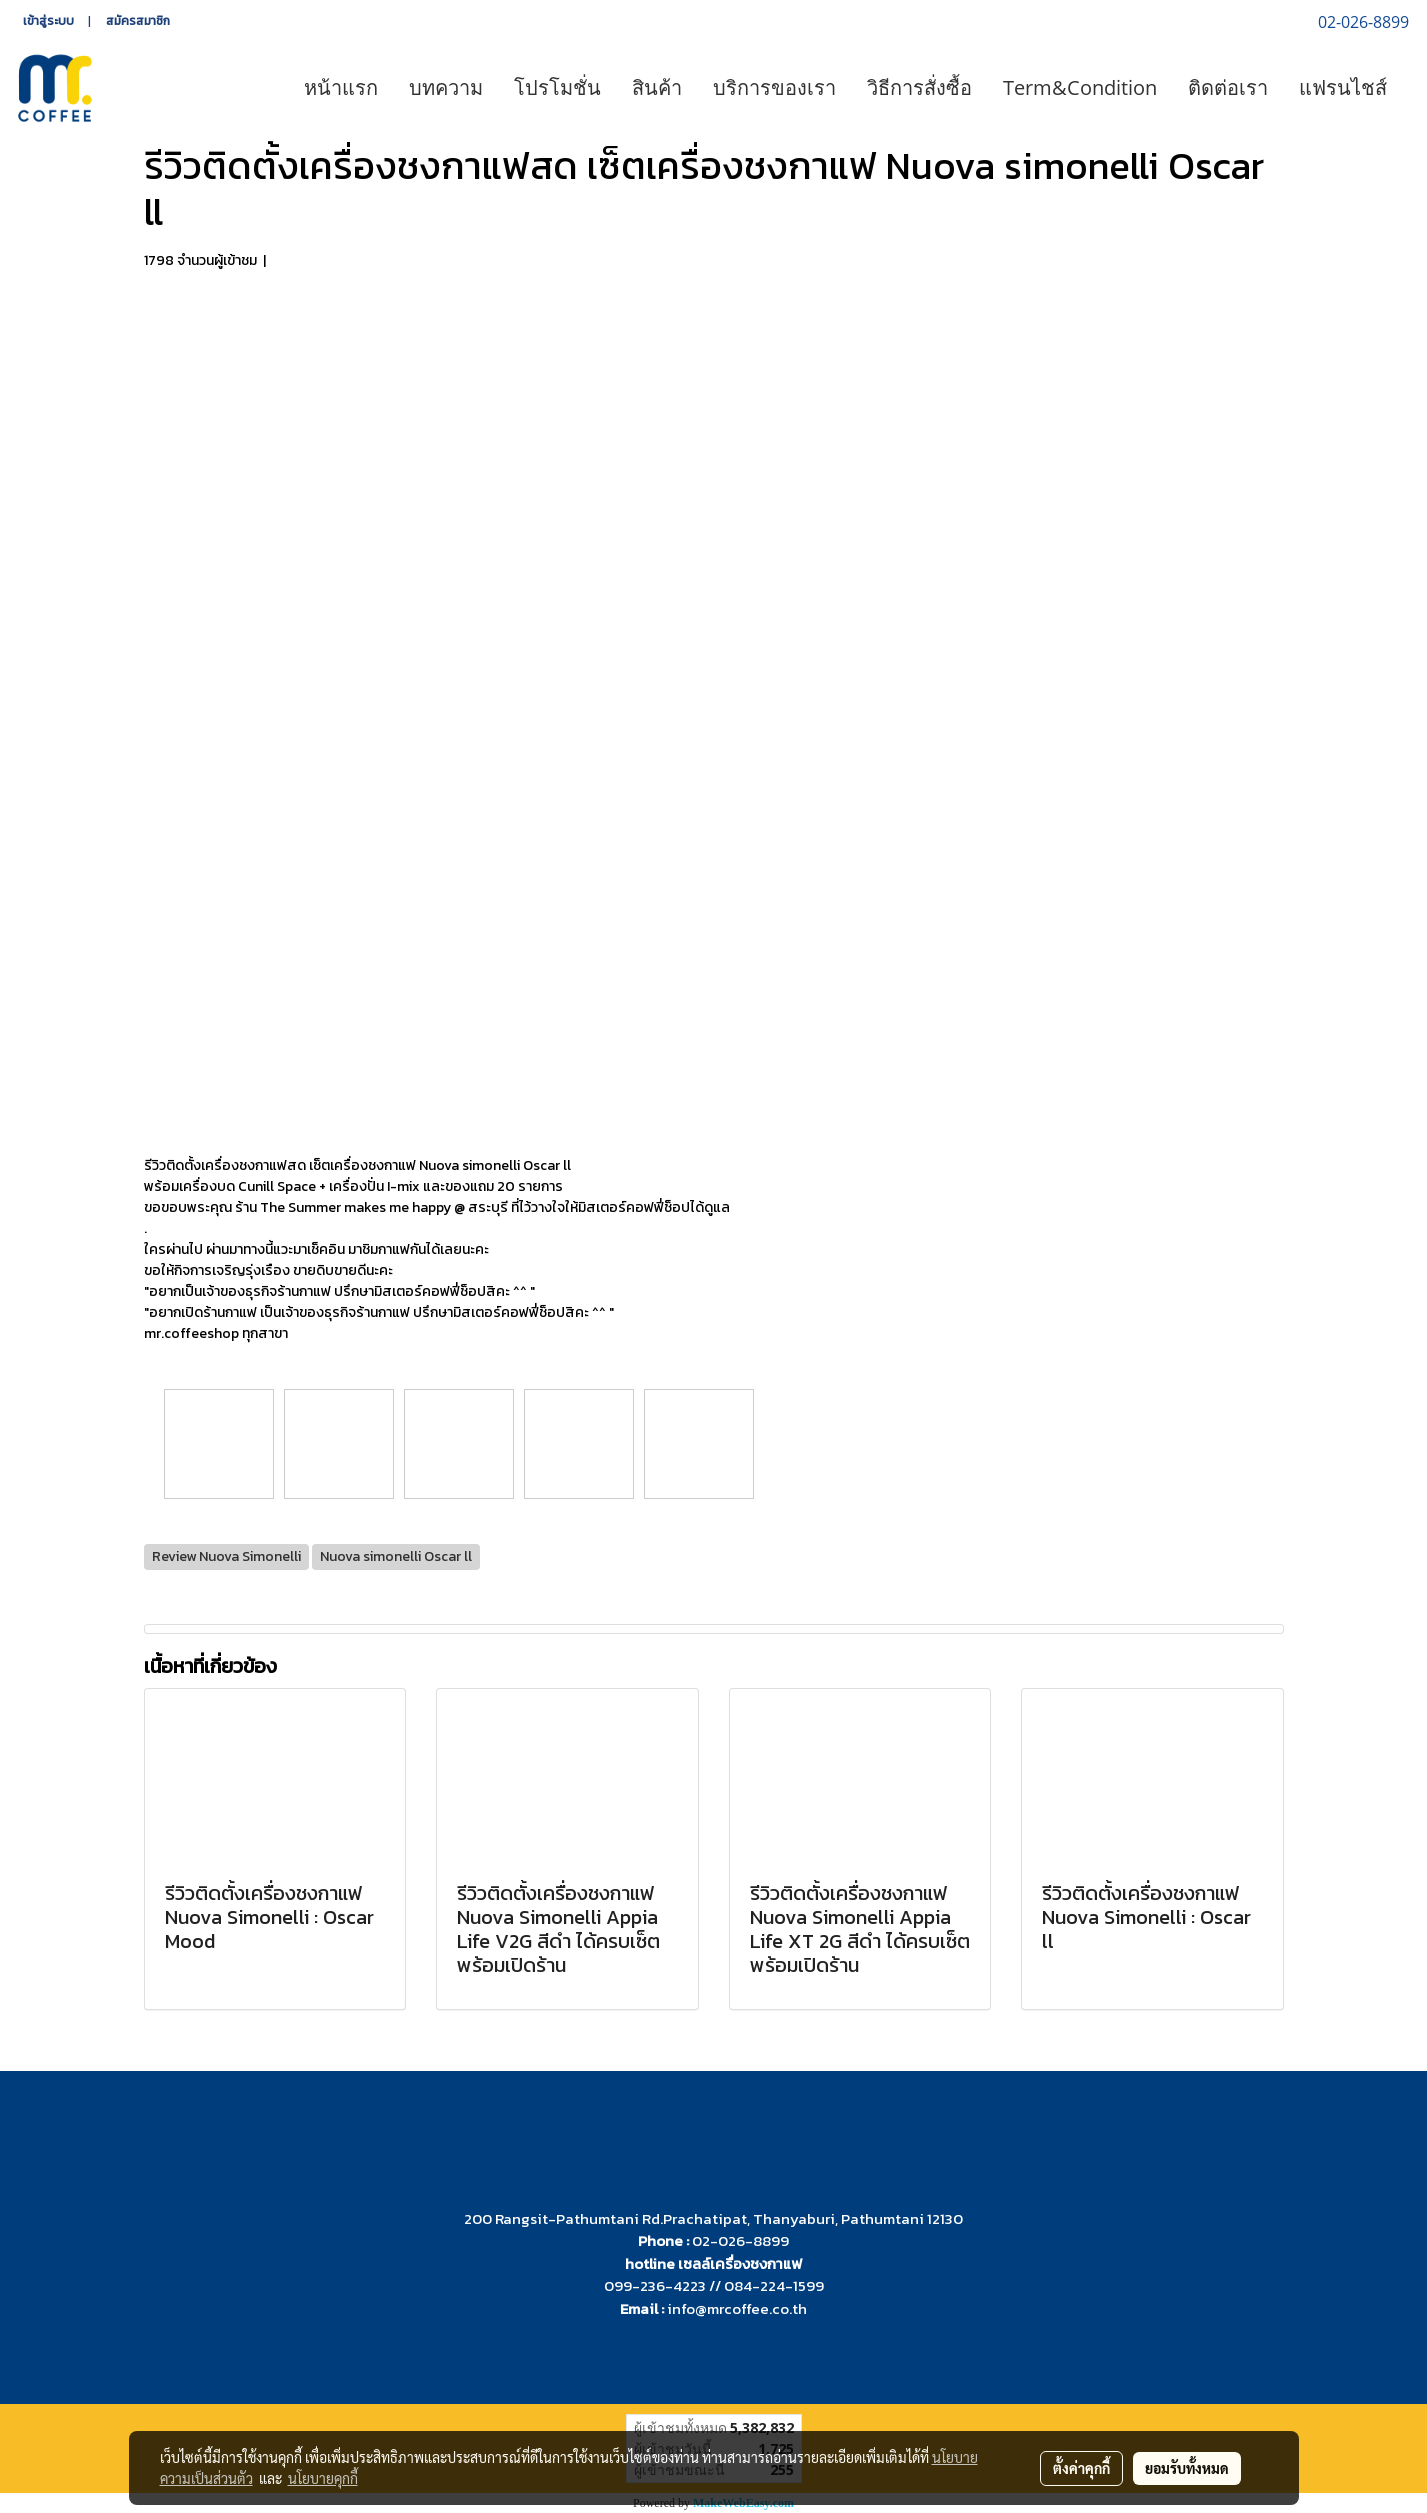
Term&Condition (1080, 87)
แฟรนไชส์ (1343, 87)
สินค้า (657, 87)
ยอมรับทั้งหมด (1187, 2468)
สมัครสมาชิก (138, 21)
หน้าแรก (341, 87)
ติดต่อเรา (1228, 87)
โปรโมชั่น (557, 87)
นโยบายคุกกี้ (323, 2478)
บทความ (446, 87)
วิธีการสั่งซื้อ (919, 87)
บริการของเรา (774, 87)
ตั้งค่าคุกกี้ (1081, 2468)
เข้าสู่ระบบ (48, 21)
